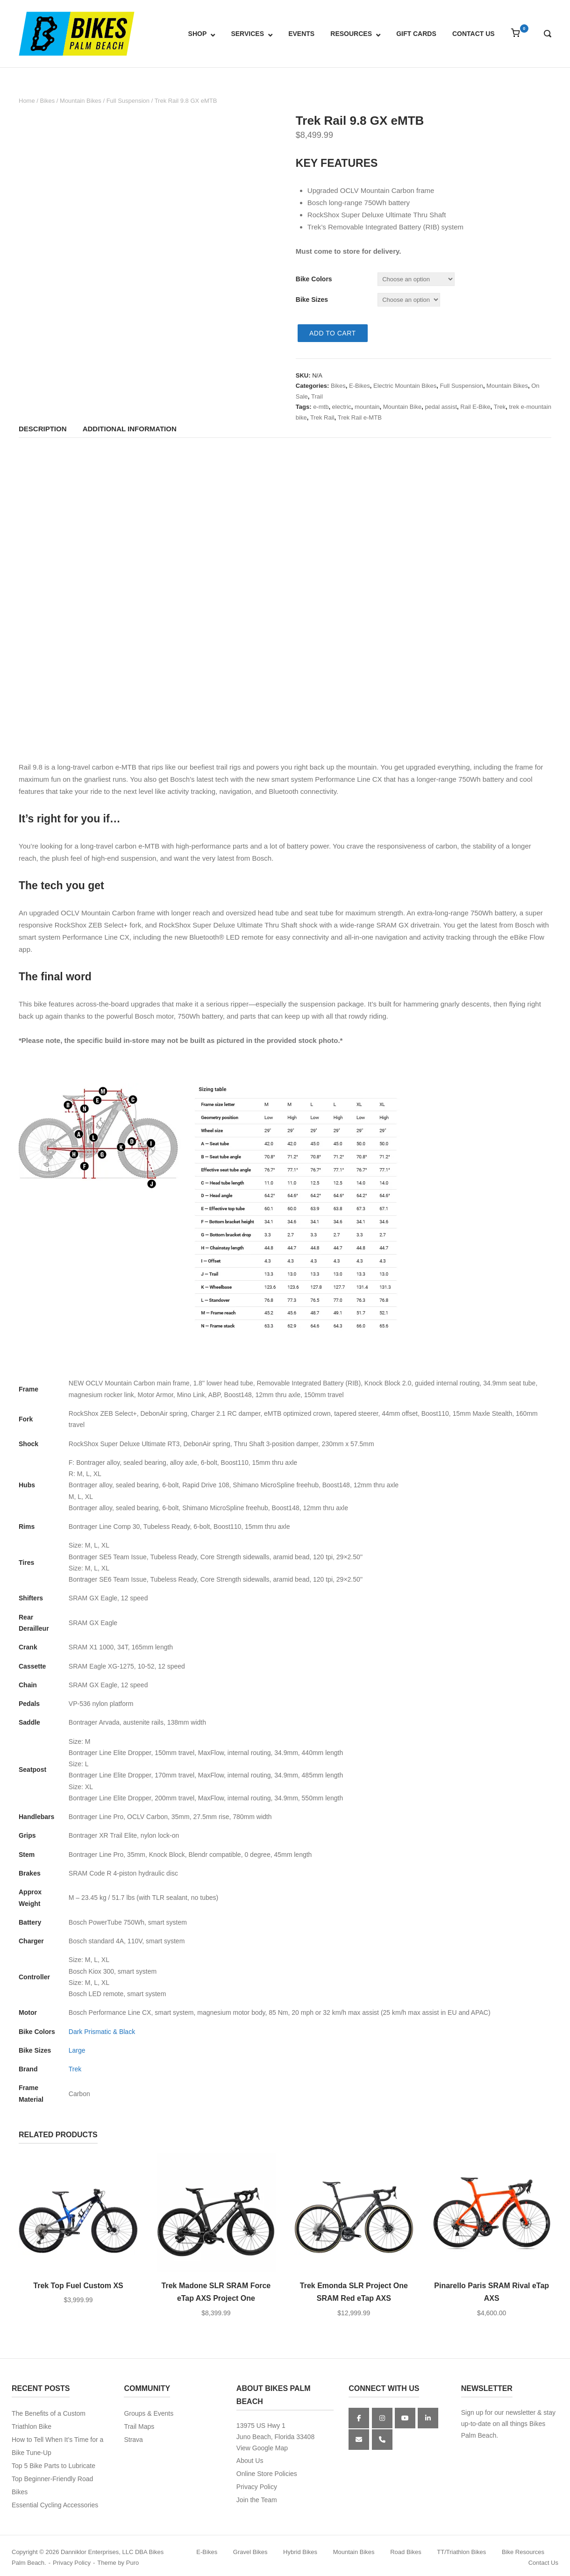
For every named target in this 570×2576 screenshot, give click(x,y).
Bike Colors (314, 279)
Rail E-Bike (475, 406)
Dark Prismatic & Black (102, 2031)
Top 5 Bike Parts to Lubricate (53, 2465)
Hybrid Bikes (300, 2551)
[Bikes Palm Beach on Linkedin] (428, 2418)
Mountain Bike (402, 406)
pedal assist (441, 406)
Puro (132, 2562)
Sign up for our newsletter (498, 2412)
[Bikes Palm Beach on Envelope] (359, 2439)
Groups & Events (148, 2413)
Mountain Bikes (80, 100)
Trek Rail (322, 417)
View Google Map (262, 2448)
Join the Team (256, 2500)
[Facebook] (359, 2418)
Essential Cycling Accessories (55, 2505)
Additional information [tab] (130, 429)
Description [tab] (43, 429)
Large (77, 2050)
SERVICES (247, 33)
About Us (250, 2460)
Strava (133, 2439)
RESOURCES (351, 33)
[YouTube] (405, 2418)
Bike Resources (523, 2551)
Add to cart (332, 333)
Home (27, 100)
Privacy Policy (256, 2486)
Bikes (47, 100)
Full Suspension (128, 100)
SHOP (197, 33)
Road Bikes (405, 2551)
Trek (500, 406)
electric (341, 406)
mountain (367, 406)
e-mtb (320, 406)
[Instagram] (382, 2418)
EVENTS (301, 33)
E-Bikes (359, 385)
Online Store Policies (266, 2473)
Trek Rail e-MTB (360, 417)
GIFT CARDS (416, 33)
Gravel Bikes (250, 2551)
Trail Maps (139, 2426)
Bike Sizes (312, 299)
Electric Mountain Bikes (404, 385)
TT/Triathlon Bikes (461, 2551)
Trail (317, 396)
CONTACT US (473, 33)
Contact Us (543, 2562)
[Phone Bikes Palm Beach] (382, 2439)
